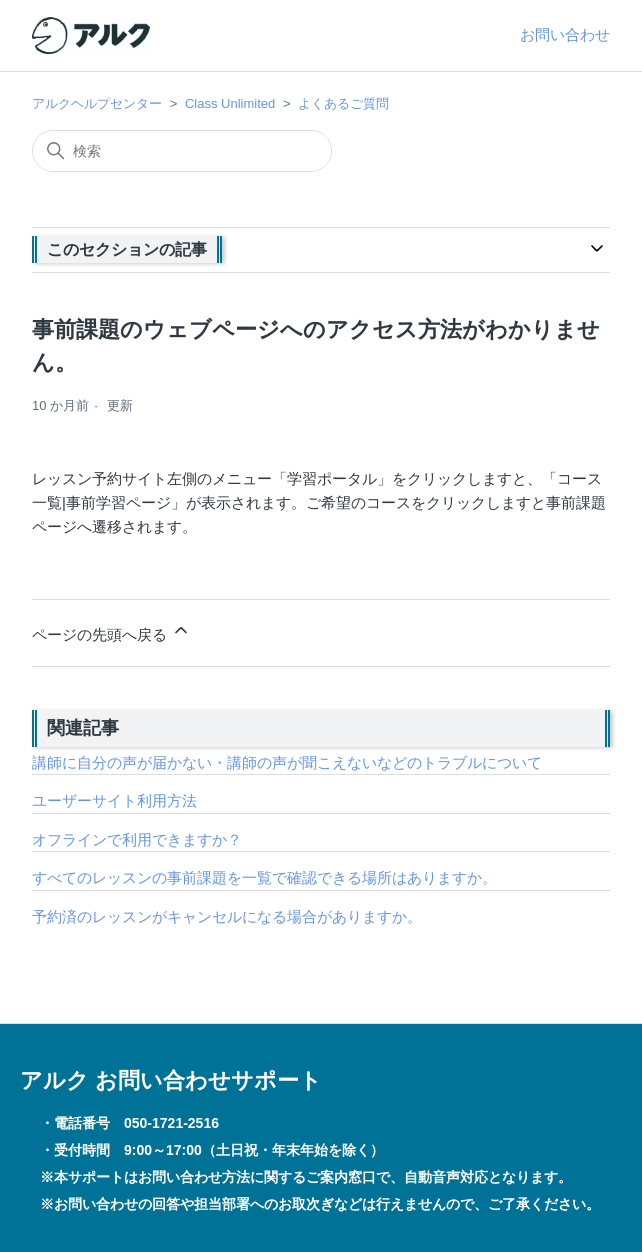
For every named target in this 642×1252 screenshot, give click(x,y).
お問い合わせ (565, 34)
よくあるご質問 (343, 103)
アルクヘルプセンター (97, 103)
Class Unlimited (230, 103)
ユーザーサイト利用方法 (114, 800)
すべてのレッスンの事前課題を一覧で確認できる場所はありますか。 (264, 877)
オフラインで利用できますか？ (137, 839)
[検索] (182, 151)
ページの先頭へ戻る (111, 631)
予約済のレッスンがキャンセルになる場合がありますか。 (227, 916)
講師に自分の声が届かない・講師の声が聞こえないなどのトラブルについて (287, 762)
